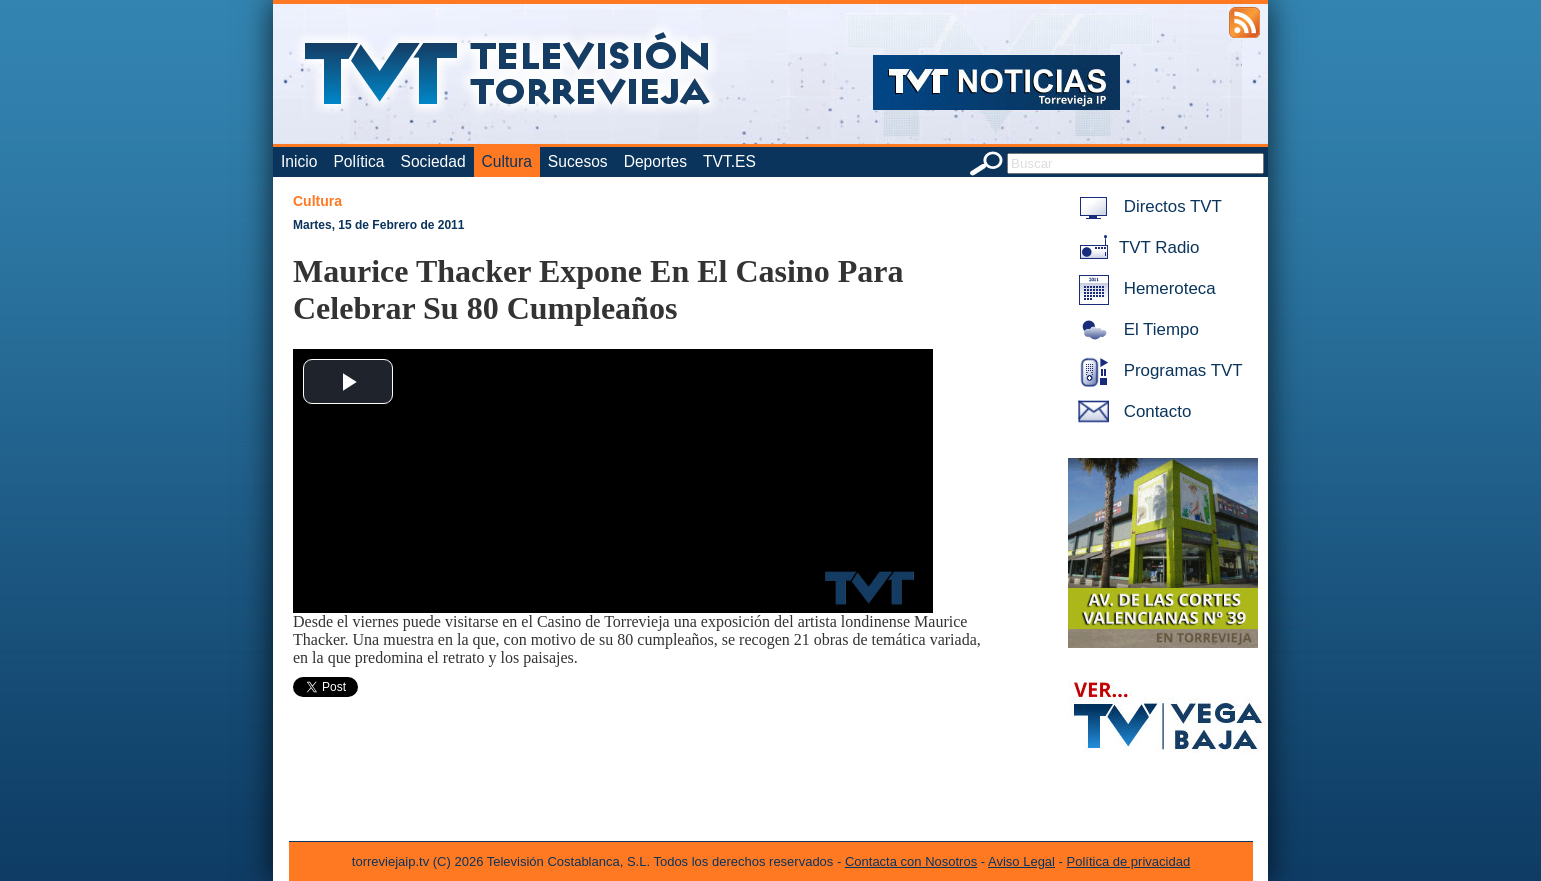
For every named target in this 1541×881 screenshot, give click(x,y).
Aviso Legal (1021, 861)
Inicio (299, 161)
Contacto (1131, 411)
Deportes (655, 161)
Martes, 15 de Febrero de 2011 (378, 225)
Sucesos (578, 161)
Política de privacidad (1129, 861)
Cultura (507, 161)
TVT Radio (1135, 247)
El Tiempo (1135, 329)
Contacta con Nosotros (911, 861)
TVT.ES (729, 161)
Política (358, 161)
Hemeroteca (1143, 288)
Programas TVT (1157, 370)
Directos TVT (1146, 206)
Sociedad (433, 161)
